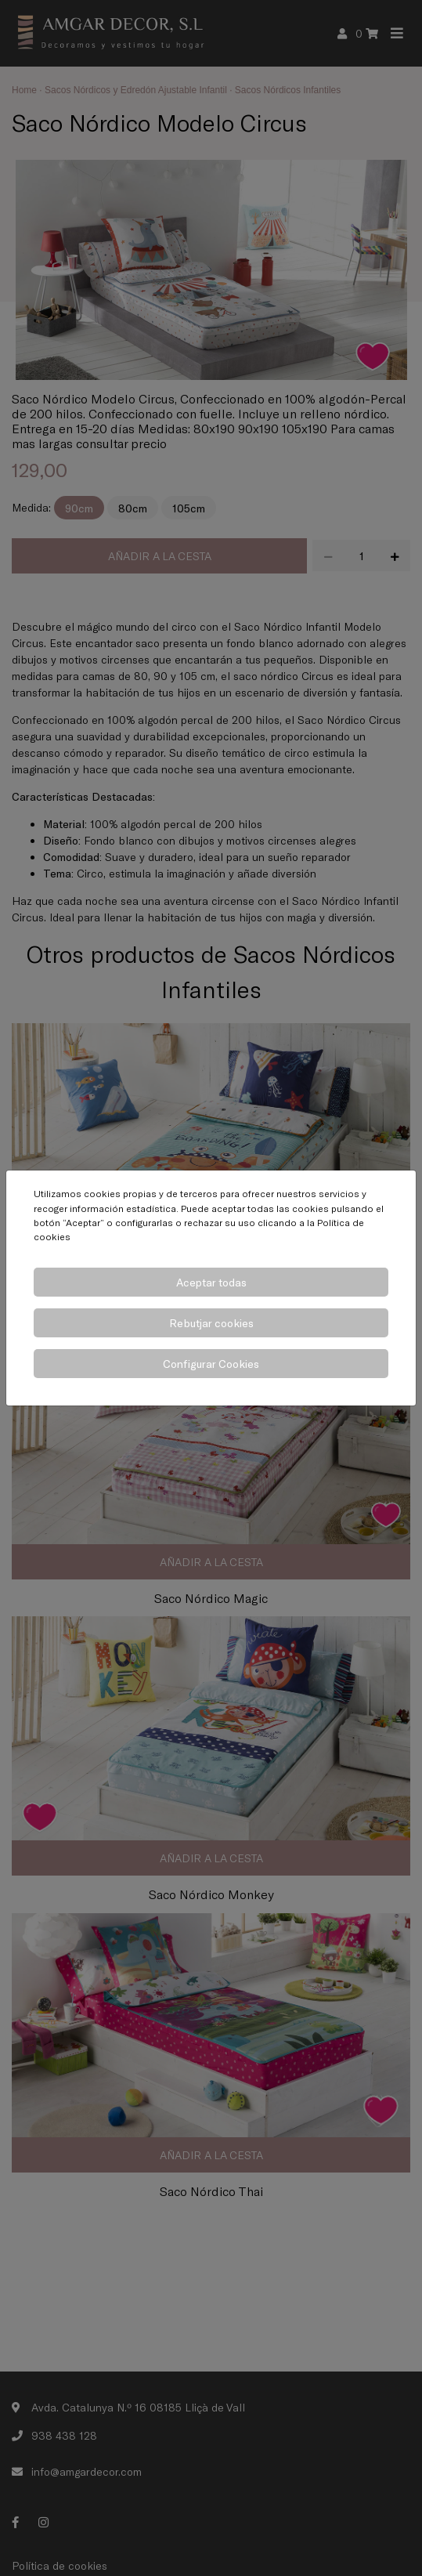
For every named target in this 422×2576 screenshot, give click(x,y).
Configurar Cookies (211, 1363)
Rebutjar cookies (211, 1323)
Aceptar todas (211, 1282)
